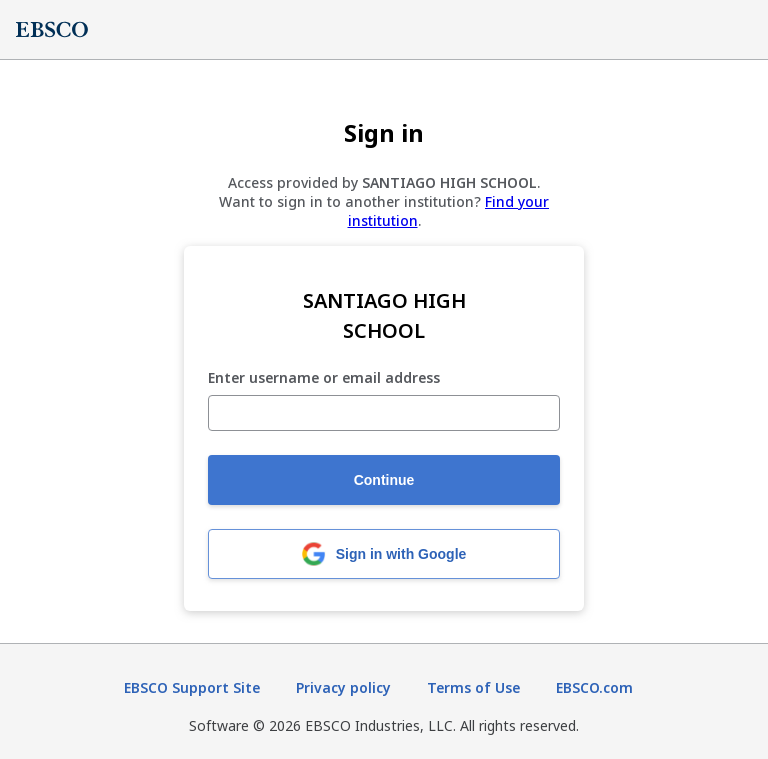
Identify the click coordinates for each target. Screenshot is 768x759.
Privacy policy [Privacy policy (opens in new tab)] (343, 687)
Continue (384, 480)
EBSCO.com (594, 687)
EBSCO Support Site (192, 687)
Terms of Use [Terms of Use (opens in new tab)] (473, 687)
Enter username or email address (324, 378)
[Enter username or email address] (384, 413)
